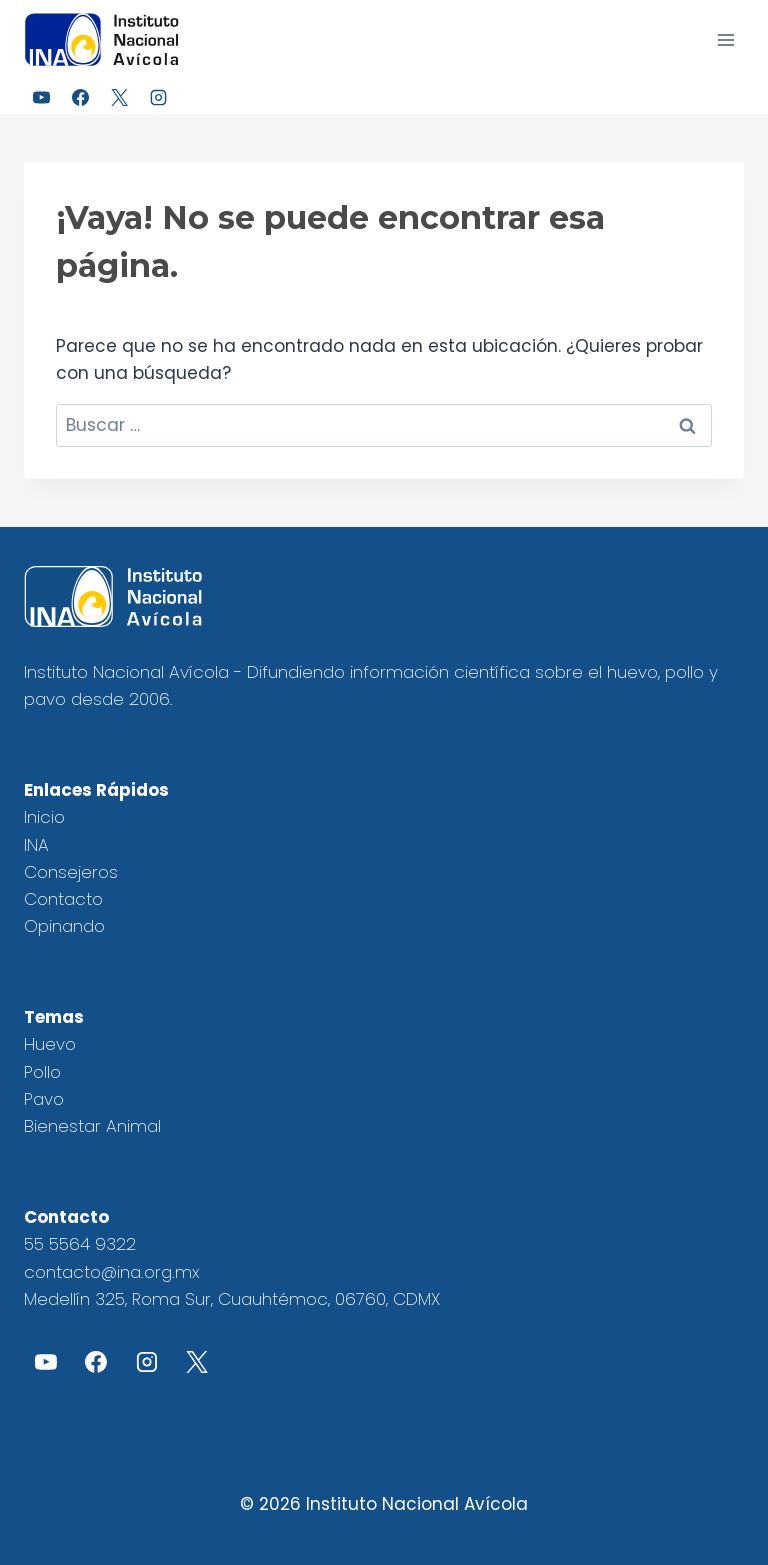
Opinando (64, 926)
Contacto (63, 899)
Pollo (42, 1072)
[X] (119, 97)
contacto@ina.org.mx (111, 1272)
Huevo (50, 1044)
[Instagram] (158, 97)
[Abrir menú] (725, 39)
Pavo (44, 1099)
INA (36, 845)
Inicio (44, 817)
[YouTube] (41, 97)
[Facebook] (80, 97)
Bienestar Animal (92, 1126)
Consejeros (71, 872)
